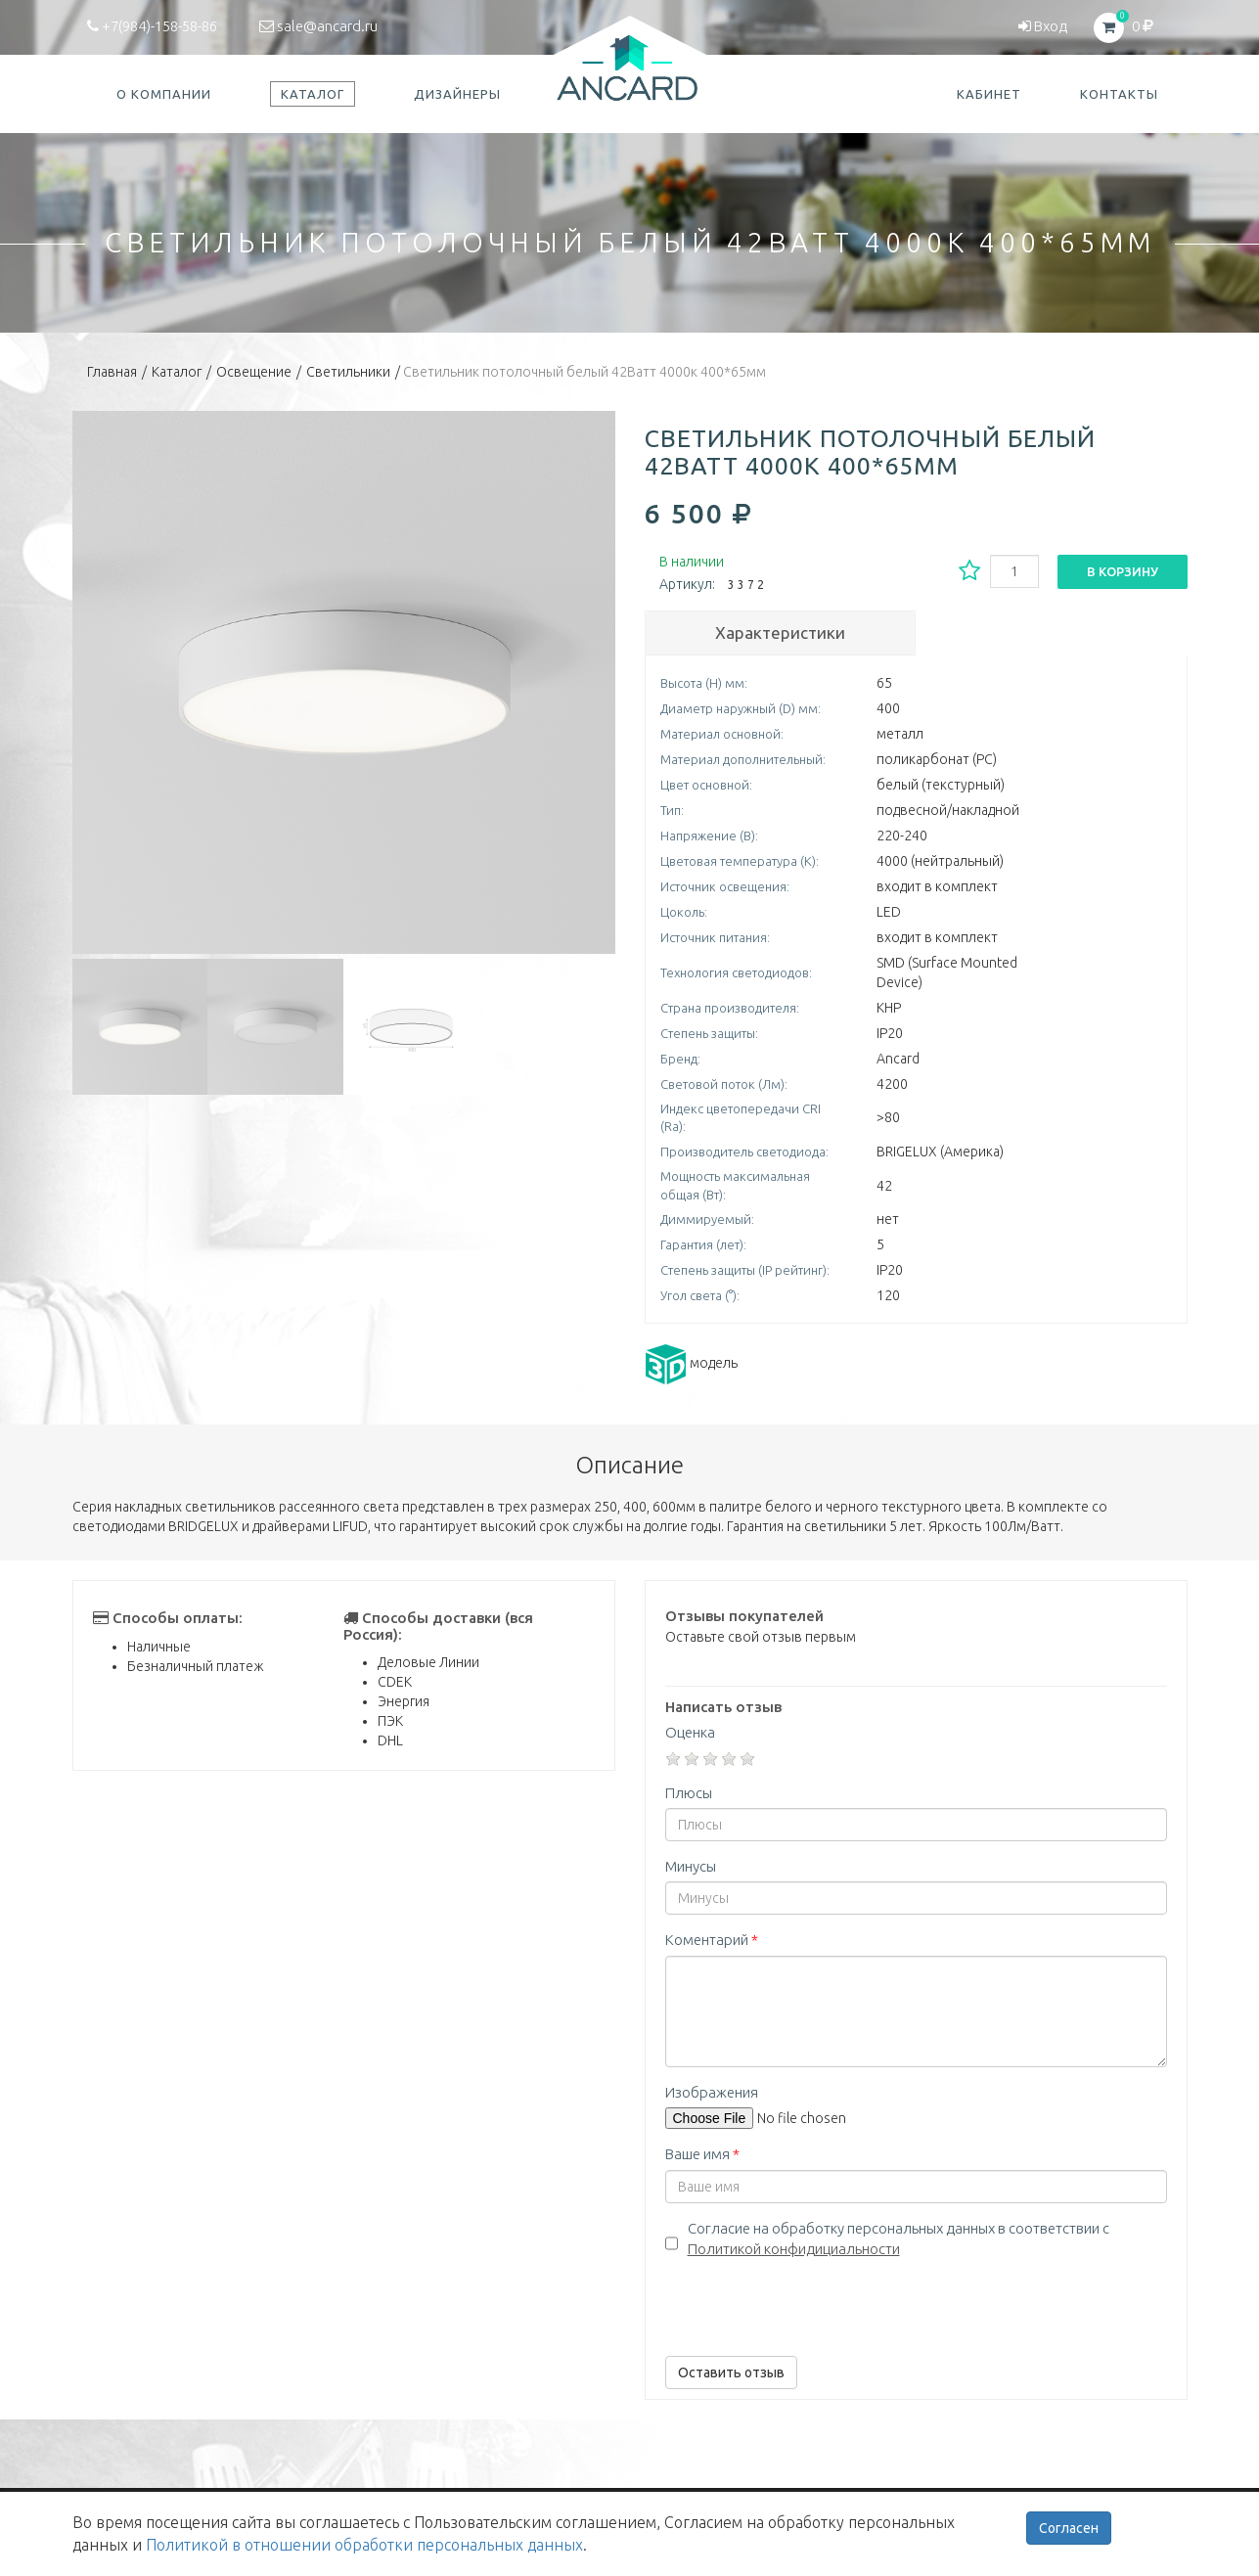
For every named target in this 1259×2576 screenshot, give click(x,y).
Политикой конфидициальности (794, 2248)
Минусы (690, 1866)
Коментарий (711, 1939)
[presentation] (814, 2303)
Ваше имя (702, 2154)
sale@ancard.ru (318, 26)
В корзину (1122, 571)
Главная (112, 372)
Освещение (254, 372)
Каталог (177, 372)
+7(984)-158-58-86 (152, 26)
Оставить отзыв (731, 2372)
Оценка (690, 1732)
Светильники (348, 372)
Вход (1042, 26)
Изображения (711, 2092)
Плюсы (688, 1793)
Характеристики (780, 632)
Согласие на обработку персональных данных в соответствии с (898, 2238)
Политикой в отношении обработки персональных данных (364, 2544)
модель (691, 1363)
